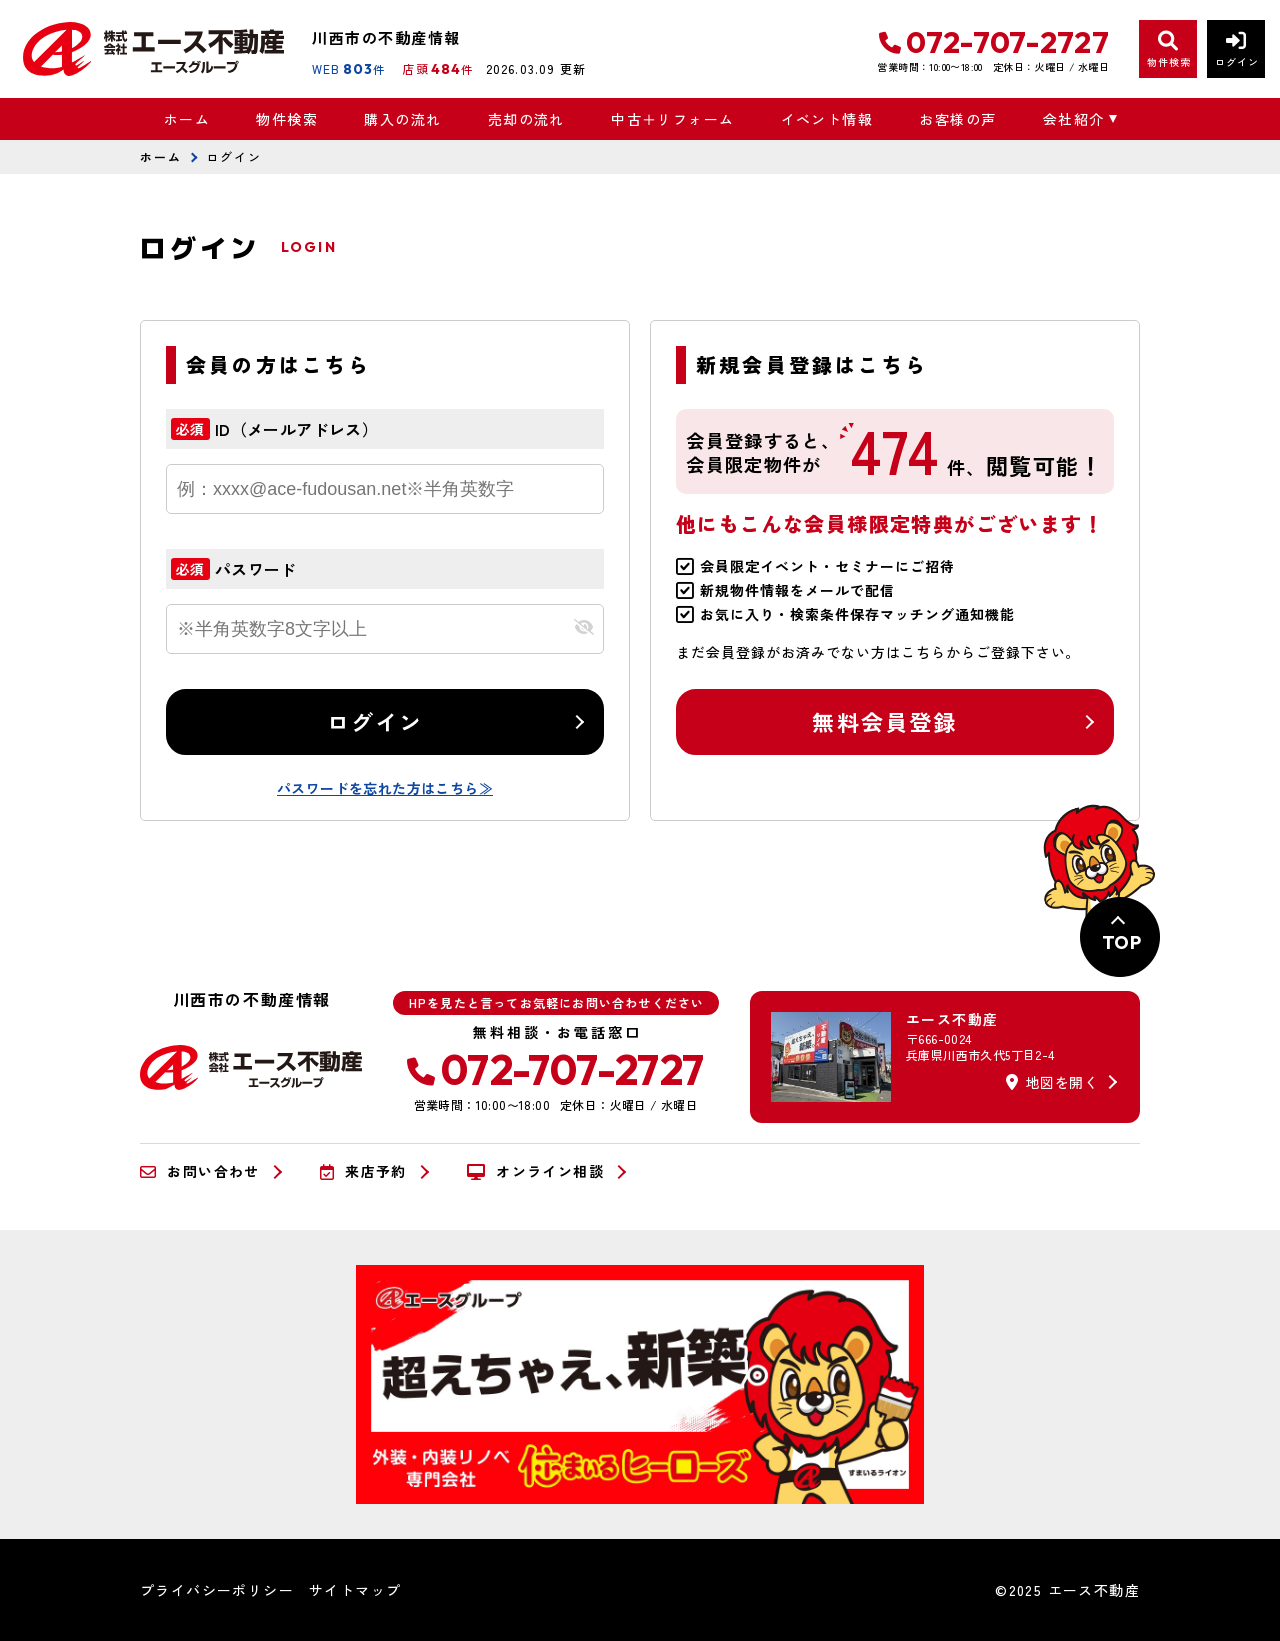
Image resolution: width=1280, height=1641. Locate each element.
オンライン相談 (535, 1172)
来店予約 (363, 1172)
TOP (1121, 942)
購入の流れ (402, 119)
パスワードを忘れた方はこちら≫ (385, 788)
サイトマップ (355, 1590)
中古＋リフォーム (672, 119)
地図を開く (1052, 1082)
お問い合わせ (200, 1172)
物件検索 (287, 119)
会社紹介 (1074, 119)
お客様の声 (957, 119)
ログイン (375, 721)
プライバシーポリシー (217, 1590)
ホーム (187, 119)
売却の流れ (526, 119)
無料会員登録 (884, 721)
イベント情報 (827, 119)
